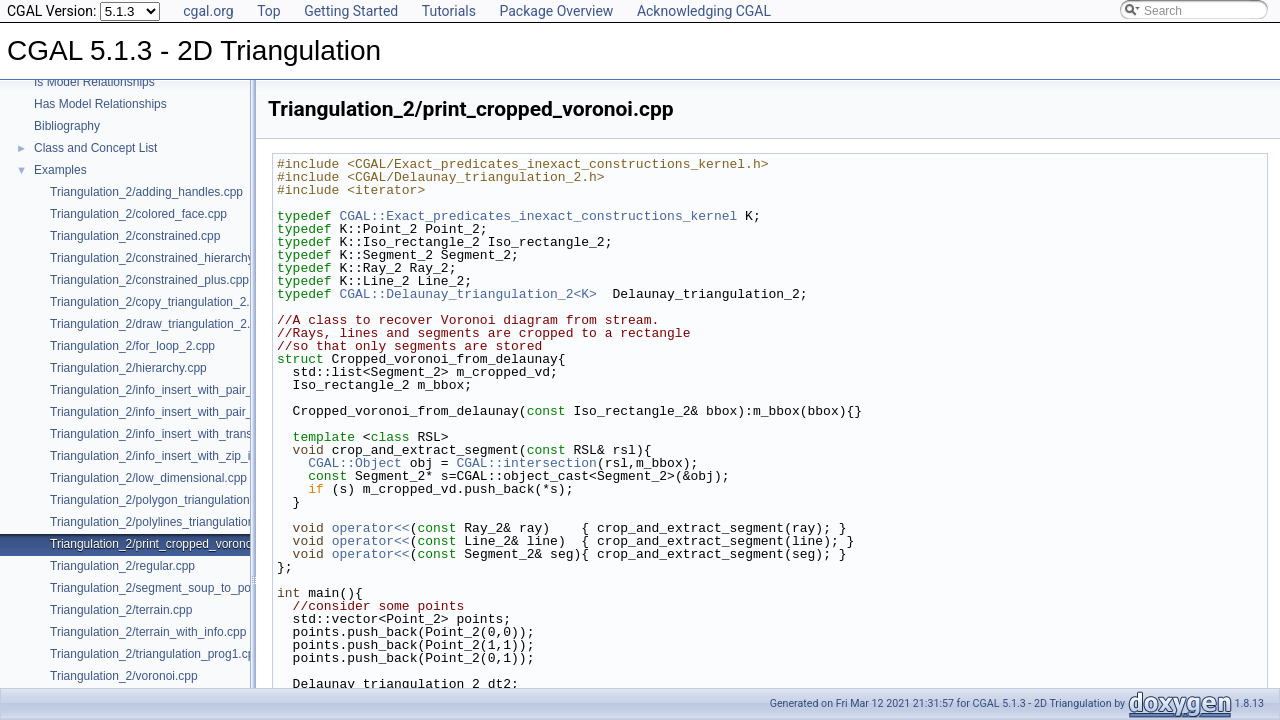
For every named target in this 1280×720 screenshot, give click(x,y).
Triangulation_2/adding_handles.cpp (146, 192)
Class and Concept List (95, 148)
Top (269, 11)
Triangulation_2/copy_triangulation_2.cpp (159, 302)
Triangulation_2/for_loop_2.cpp (132, 346)
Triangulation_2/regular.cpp (122, 566)
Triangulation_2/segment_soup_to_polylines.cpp (178, 588)
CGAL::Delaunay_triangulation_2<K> (467, 294)
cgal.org (208, 11)
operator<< (371, 528)
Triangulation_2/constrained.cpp (135, 236)
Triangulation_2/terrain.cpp (121, 610)
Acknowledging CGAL (704, 11)
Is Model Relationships (94, 82)
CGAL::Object (355, 463)
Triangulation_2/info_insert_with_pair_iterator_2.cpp (188, 390)
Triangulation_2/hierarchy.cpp (128, 368)
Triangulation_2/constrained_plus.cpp (149, 280)
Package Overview (556, 11)
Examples (60, 170)
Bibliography (67, 126)
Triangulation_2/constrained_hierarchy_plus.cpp (177, 258)
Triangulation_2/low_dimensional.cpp (148, 478)
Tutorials (449, 11)
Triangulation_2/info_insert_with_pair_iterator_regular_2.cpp (210, 412)
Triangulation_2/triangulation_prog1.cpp (155, 654)
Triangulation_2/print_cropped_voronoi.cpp (164, 544)
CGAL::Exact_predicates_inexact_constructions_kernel (538, 216)
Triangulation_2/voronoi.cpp (124, 676)
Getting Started (351, 11)
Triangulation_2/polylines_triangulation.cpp (163, 522)
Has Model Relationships (100, 104)
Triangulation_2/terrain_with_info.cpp (148, 632)
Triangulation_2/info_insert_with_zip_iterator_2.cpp (185, 456)
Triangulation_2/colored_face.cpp (138, 214)
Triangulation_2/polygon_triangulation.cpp (161, 500)
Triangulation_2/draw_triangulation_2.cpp (160, 324)
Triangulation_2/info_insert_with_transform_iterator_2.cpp (203, 434)
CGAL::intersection (526, 463)
